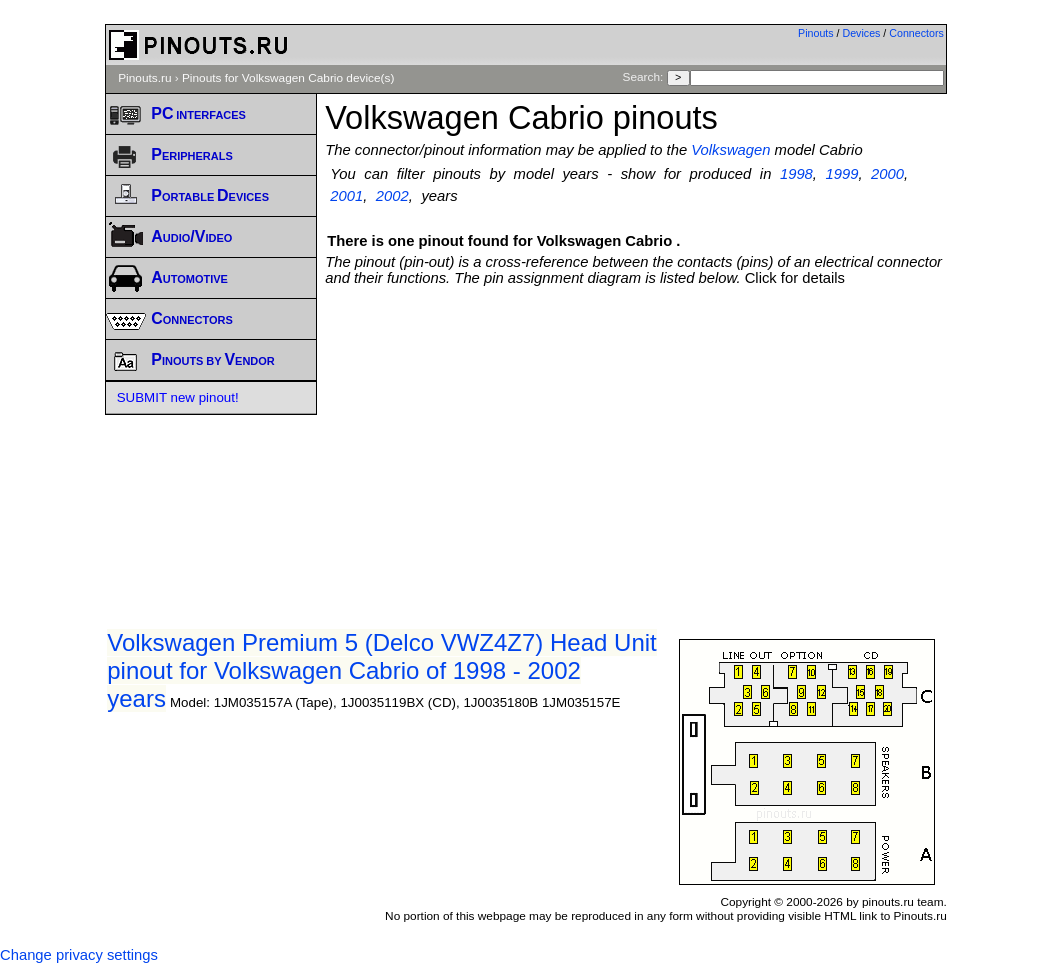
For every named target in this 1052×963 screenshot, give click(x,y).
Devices (862, 33)
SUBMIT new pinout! (178, 397)
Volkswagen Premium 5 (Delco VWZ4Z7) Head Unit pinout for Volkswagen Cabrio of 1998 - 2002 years (382, 670)
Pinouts (816, 33)
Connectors (916, 33)
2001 (346, 196)
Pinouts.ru (144, 78)
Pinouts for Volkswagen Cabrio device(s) (288, 78)
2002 (392, 196)
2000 (887, 174)
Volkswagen (730, 150)
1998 (796, 174)
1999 (842, 174)
